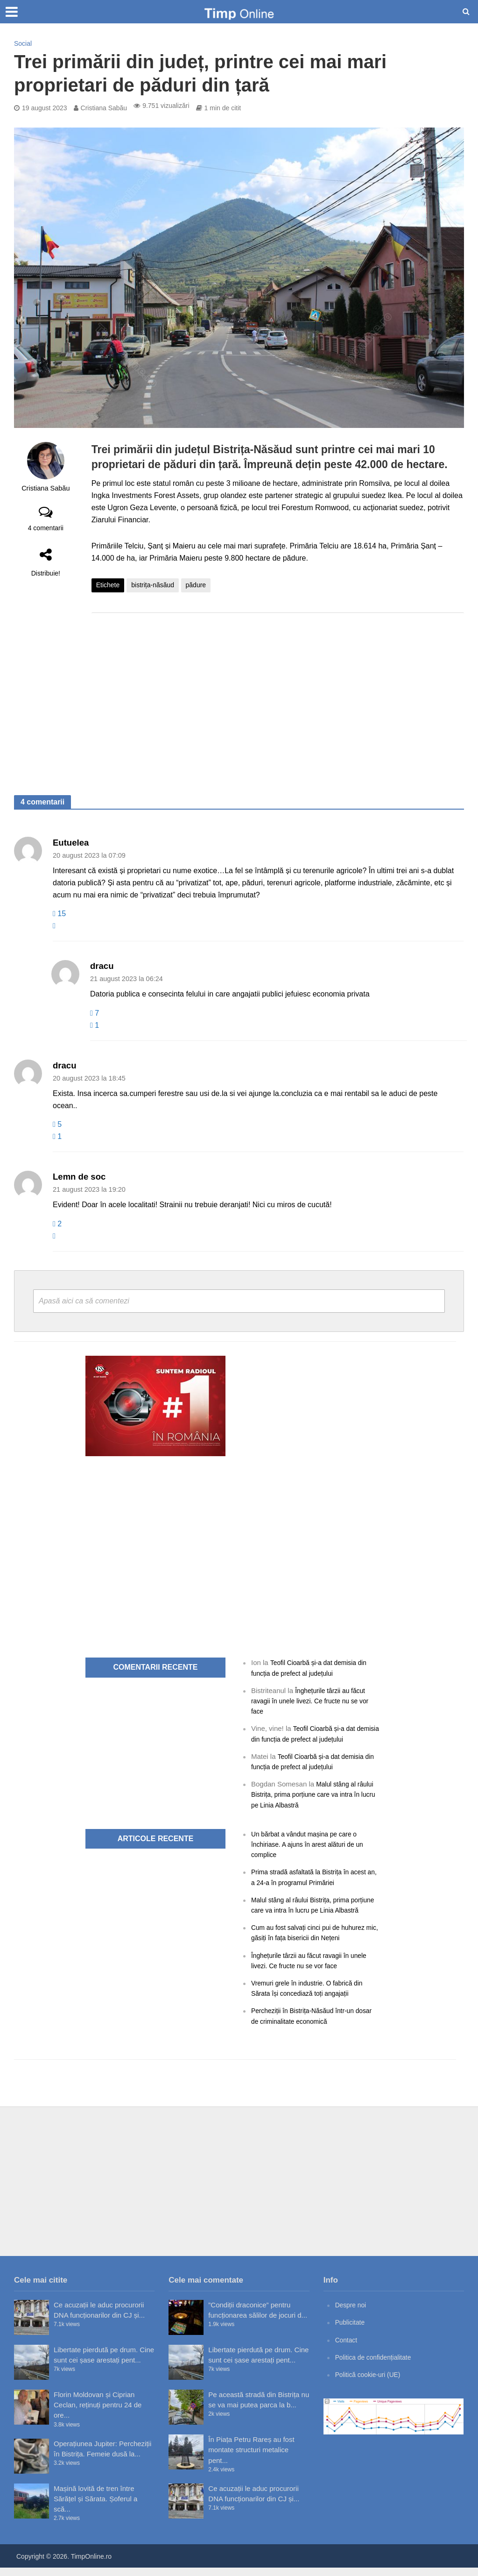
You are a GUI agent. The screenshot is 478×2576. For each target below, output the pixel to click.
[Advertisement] (277, 694)
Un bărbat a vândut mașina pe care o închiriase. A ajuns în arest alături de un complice (312, 1843)
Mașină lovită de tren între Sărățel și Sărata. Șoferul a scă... (95, 2507)
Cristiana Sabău (104, 108)
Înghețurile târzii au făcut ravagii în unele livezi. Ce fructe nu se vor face (315, 1700)
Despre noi (352, 2313)
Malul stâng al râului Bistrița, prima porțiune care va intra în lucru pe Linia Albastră (315, 1793)
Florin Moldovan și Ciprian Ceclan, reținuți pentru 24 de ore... (97, 2413)
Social (23, 43)
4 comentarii (45, 528)
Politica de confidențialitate (376, 2365)
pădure (196, 585)
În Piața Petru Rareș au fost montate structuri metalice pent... (251, 2458)
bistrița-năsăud (152, 585)
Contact (347, 2348)
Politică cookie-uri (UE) (371, 2382)
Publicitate (351, 2330)
